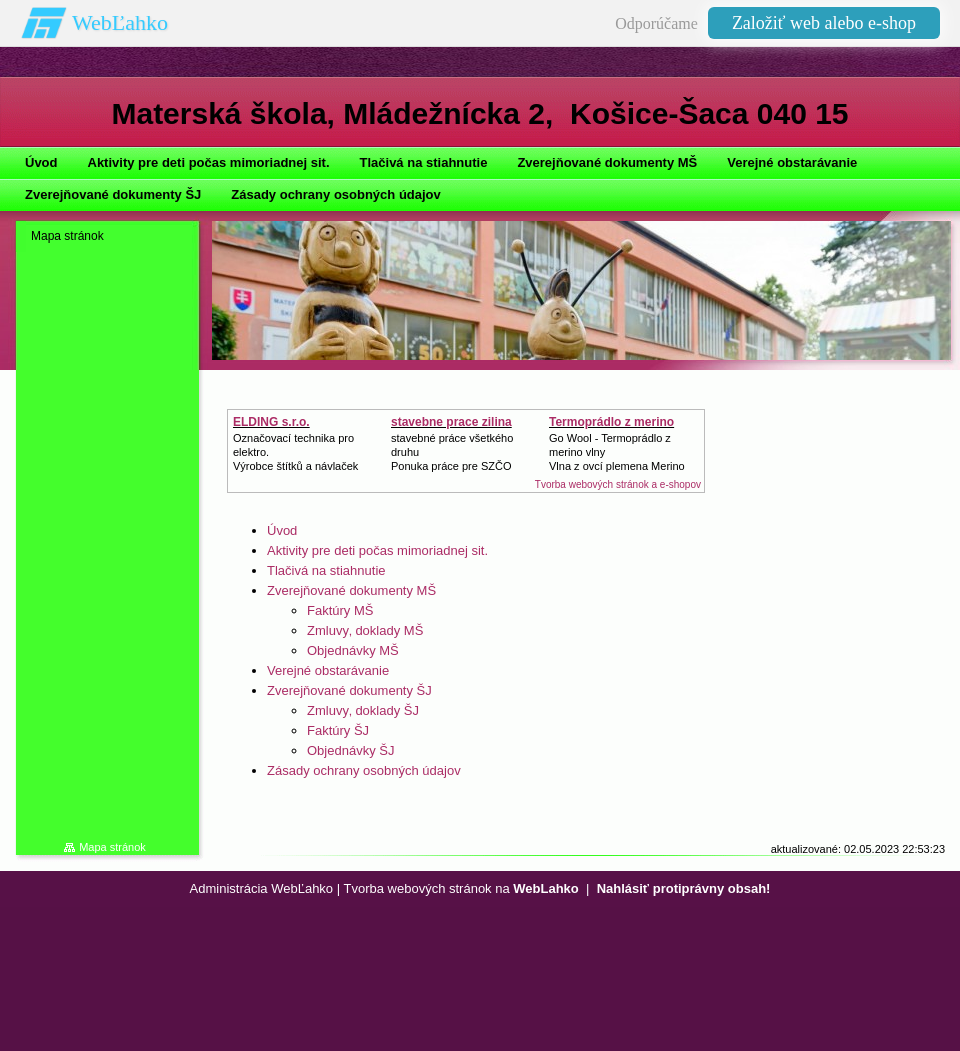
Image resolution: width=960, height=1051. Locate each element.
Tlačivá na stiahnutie (326, 570)
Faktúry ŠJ (338, 730)
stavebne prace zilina (451, 422)
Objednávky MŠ (353, 650)
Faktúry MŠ (340, 610)
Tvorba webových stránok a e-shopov (618, 484)
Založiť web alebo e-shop (824, 23)
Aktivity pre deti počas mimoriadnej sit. (377, 550)
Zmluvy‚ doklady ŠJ (363, 710)
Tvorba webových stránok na (460, 888)
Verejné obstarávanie (328, 670)
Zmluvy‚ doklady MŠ (365, 630)
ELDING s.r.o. (271, 422)
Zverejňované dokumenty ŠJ (349, 690)
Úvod (282, 530)
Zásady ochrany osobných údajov (364, 770)
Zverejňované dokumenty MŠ (351, 590)
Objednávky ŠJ (350, 750)
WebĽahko (120, 22)
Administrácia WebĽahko (262, 888)
